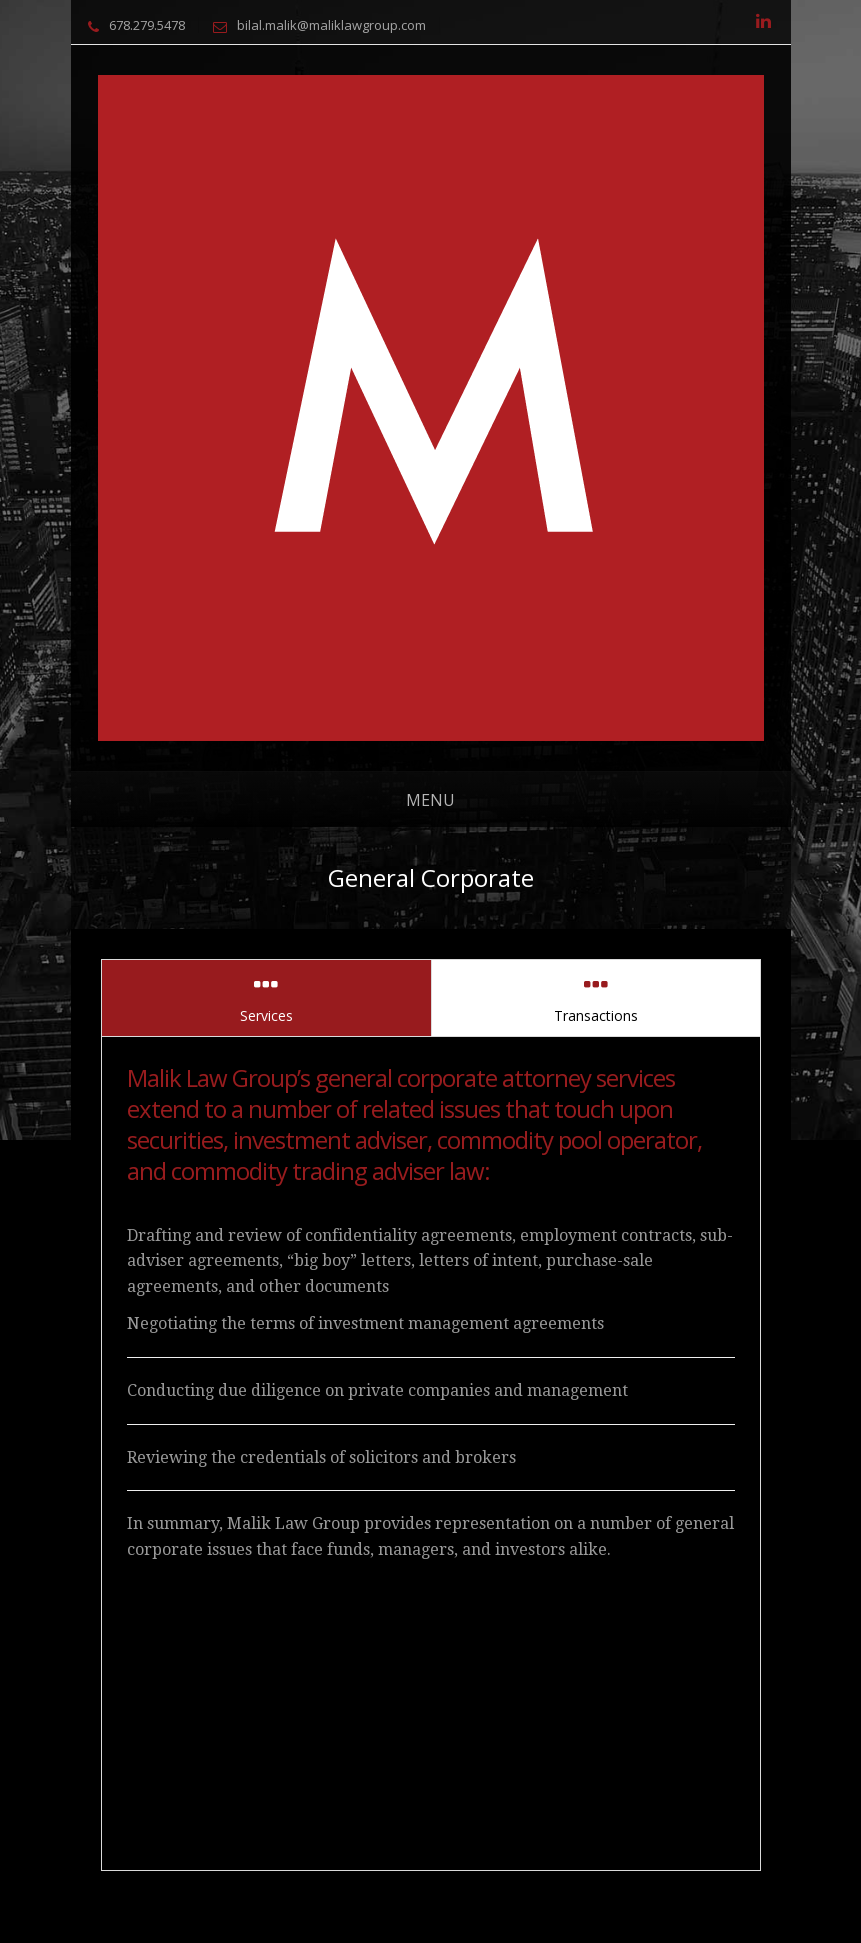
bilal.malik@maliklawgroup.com (331, 25)
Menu (430, 800)
